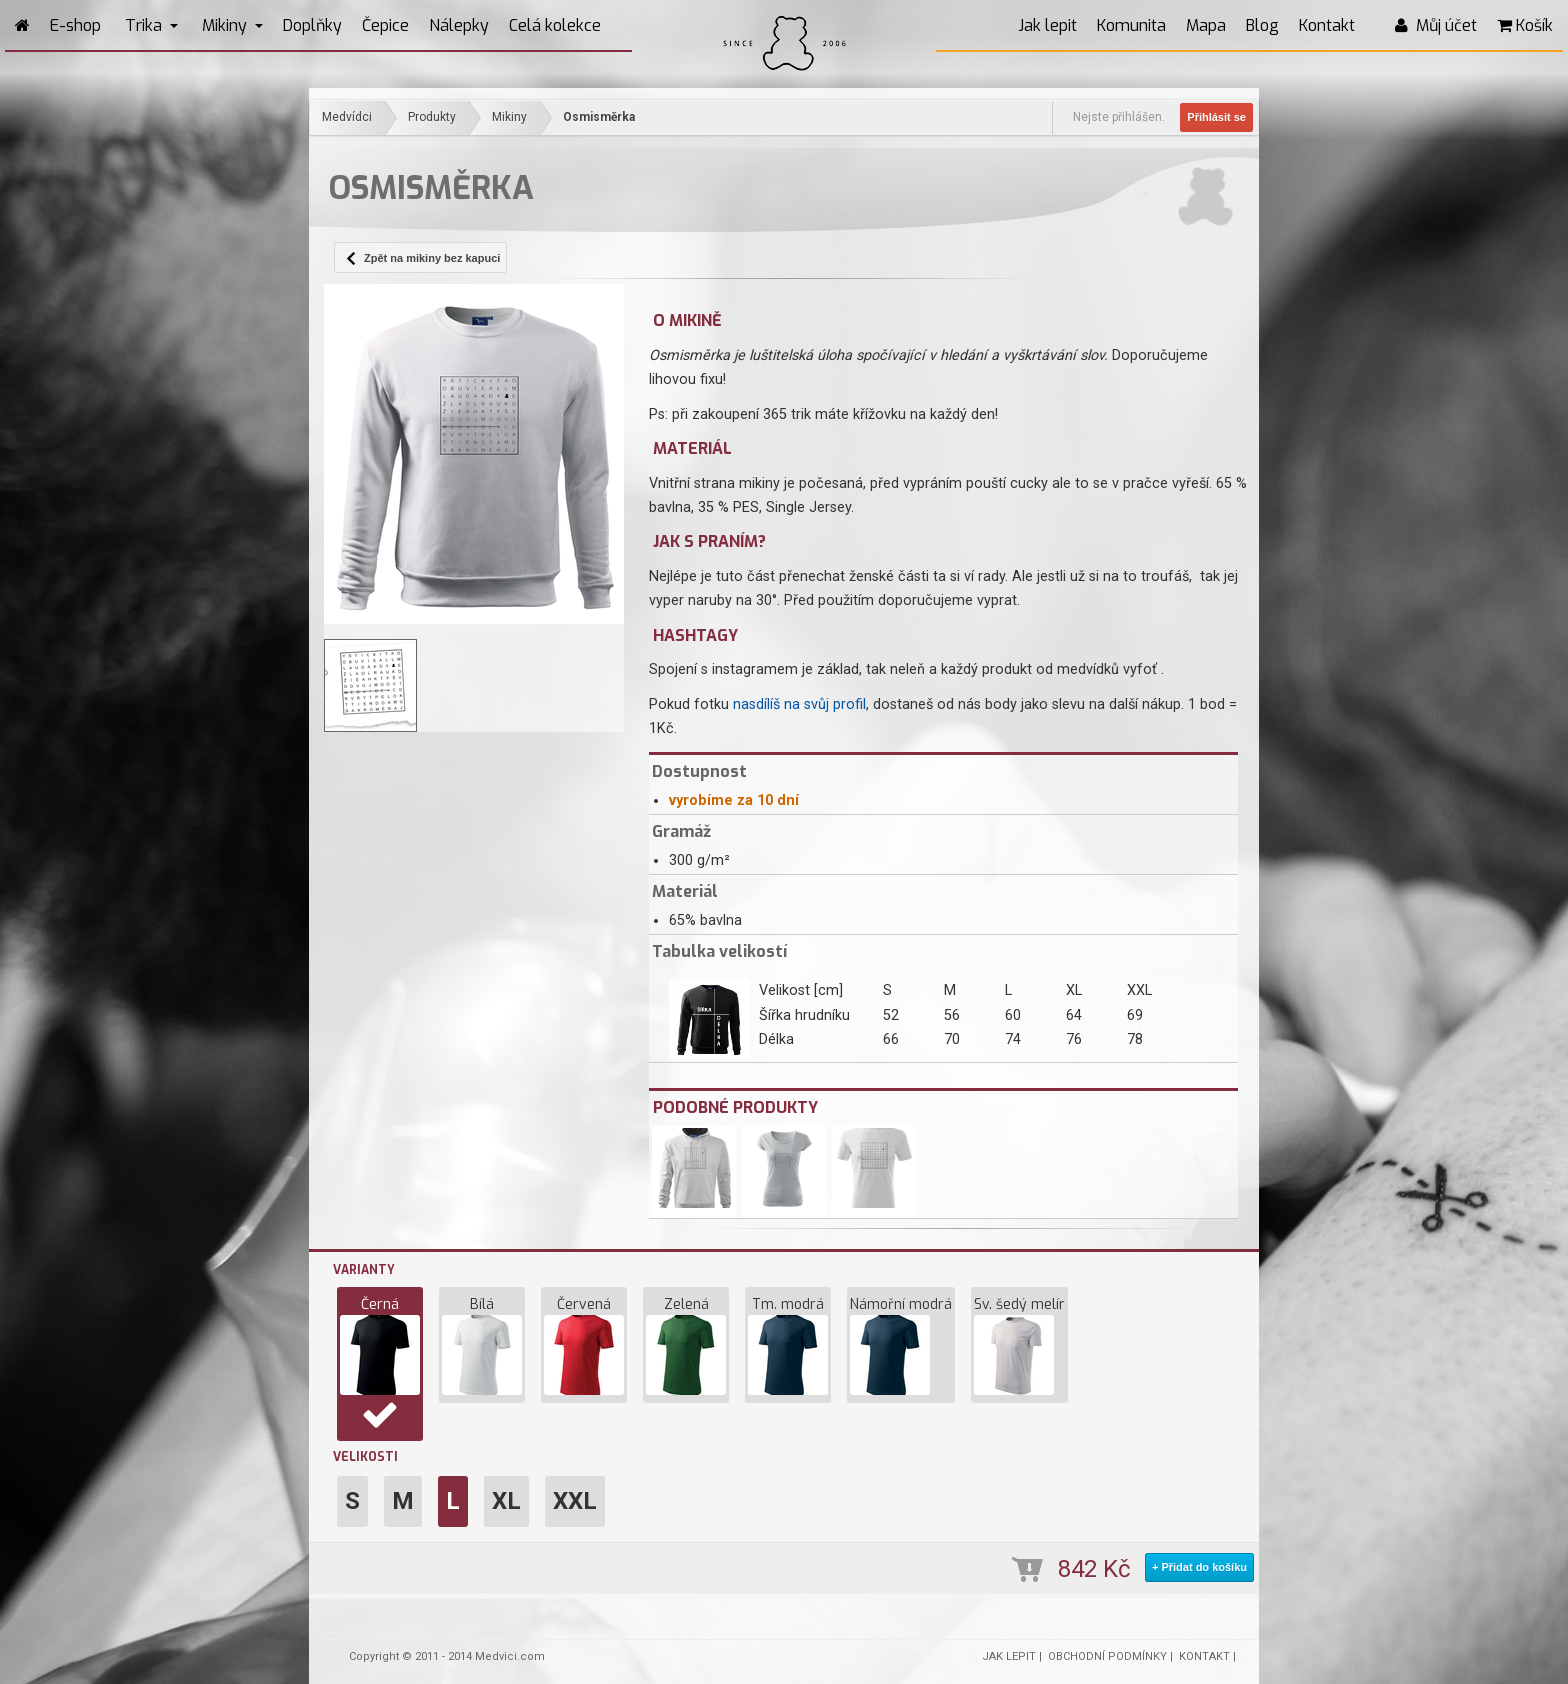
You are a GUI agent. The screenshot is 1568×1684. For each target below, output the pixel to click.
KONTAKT (1204, 1656)
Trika (151, 25)
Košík (1525, 25)
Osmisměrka (599, 117)
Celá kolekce (555, 25)
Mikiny (232, 25)
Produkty (432, 117)
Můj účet (1436, 25)
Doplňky (312, 25)
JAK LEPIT (1009, 1656)
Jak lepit (1047, 25)
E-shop (75, 25)
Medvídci (347, 117)
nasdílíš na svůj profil (799, 704)
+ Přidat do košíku (1199, 1567)
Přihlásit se (1216, 117)
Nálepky (459, 25)
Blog (1262, 25)
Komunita (1131, 25)
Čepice (385, 25)
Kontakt (1327, 25)
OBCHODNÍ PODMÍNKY (1107, 1656)
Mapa (1206, 25)
